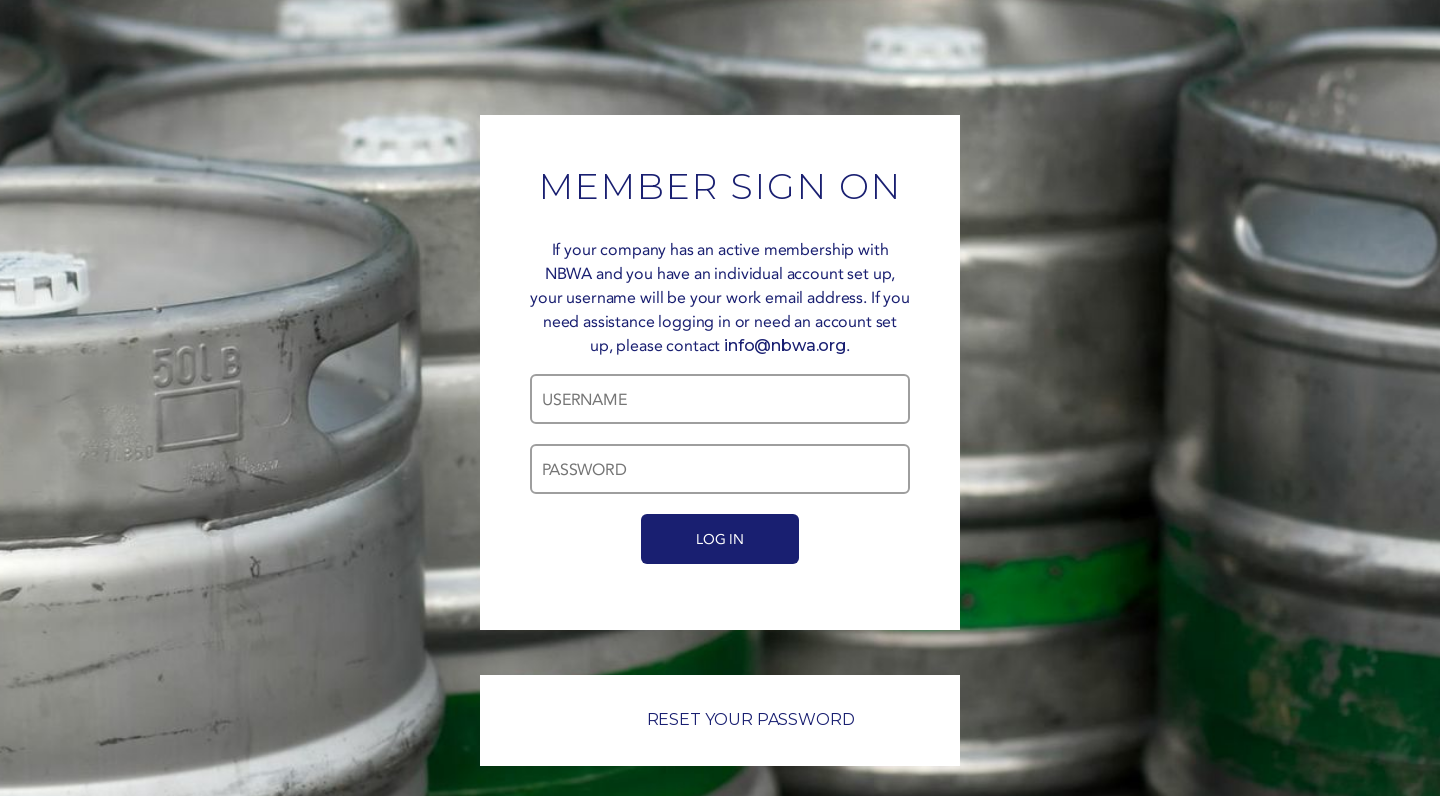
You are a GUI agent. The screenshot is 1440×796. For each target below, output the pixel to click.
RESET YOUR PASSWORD (720, 719)
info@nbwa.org (785, 345)
